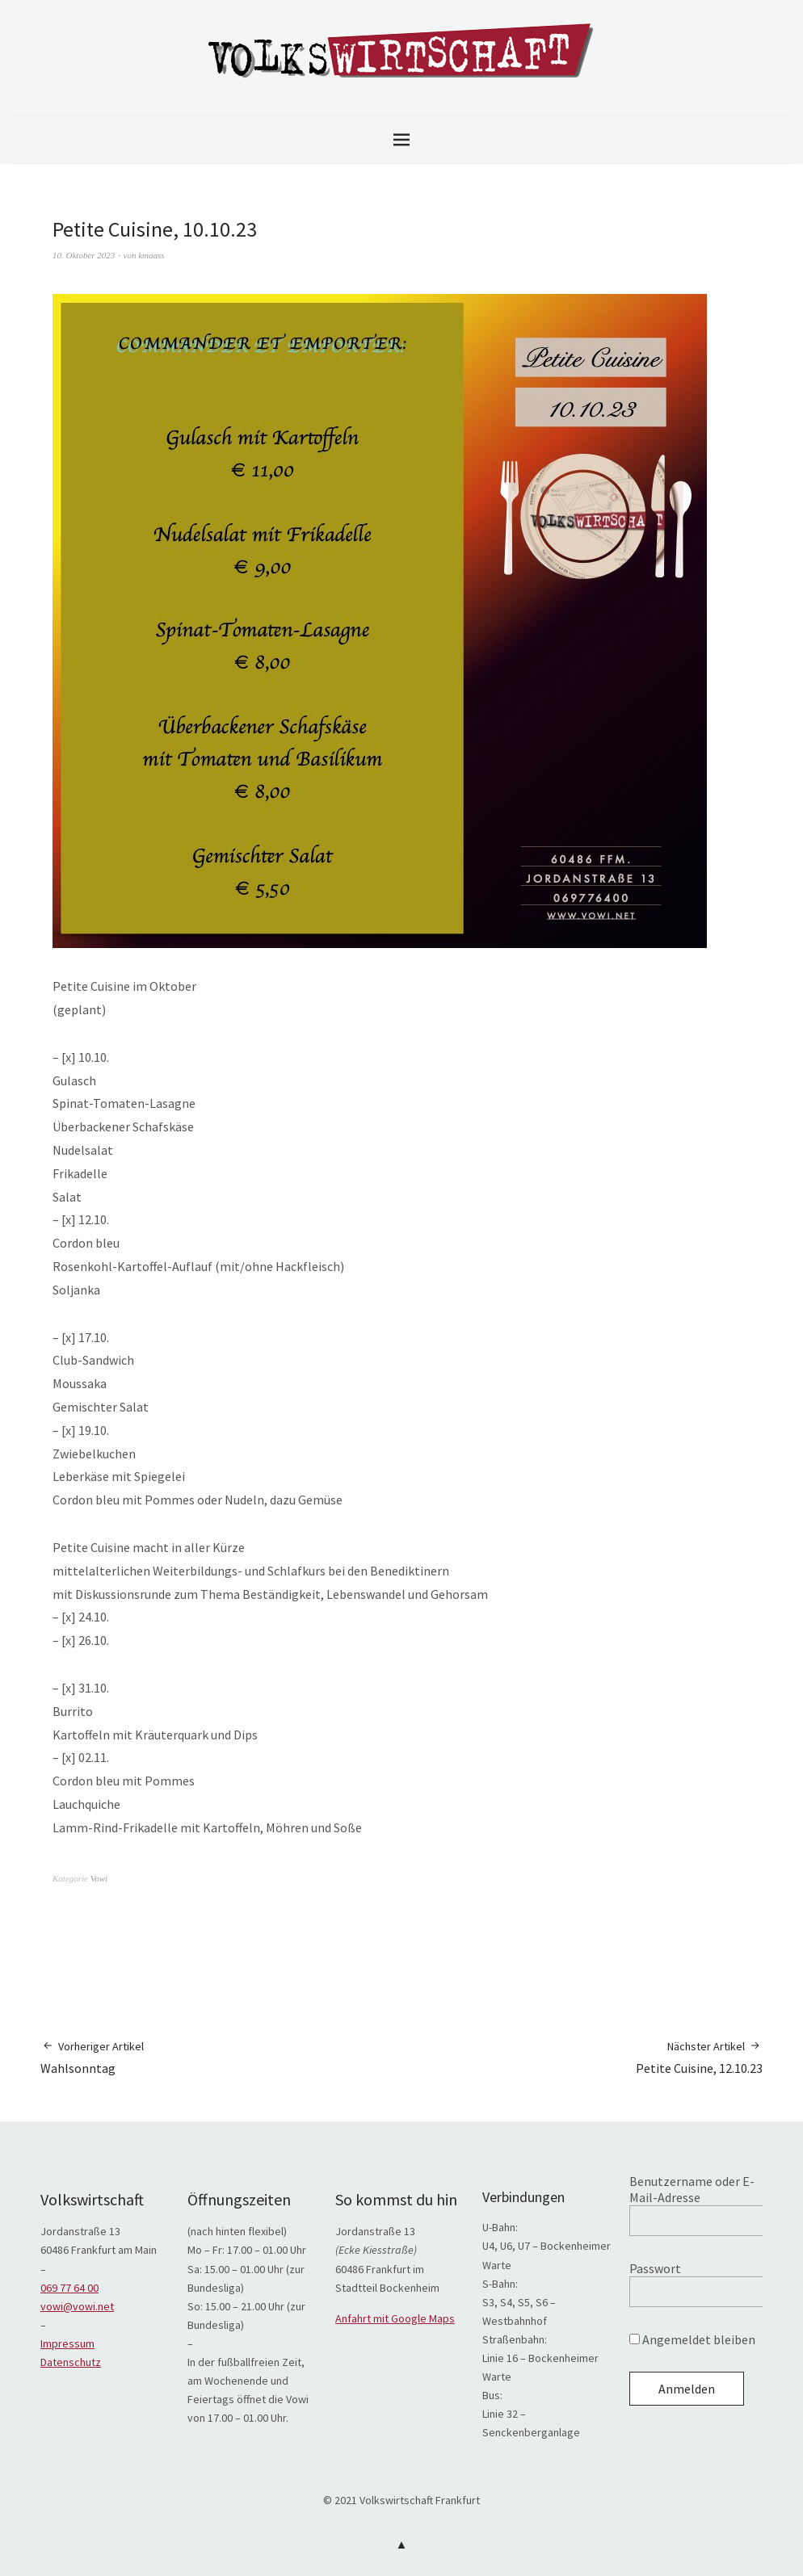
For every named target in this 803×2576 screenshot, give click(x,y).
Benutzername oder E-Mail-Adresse (692, 2189)
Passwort (655, 2268)
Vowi (98, 1878)
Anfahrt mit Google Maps (395, 2318)
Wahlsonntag (92, 2057)
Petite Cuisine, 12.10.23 (699, 2057)
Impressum (67, 2343)
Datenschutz (70, 2362)
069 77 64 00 (69, 2287)
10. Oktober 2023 (84, 255)
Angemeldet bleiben (692, 2339)
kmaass (151, 255)
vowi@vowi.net (77, 2306)
